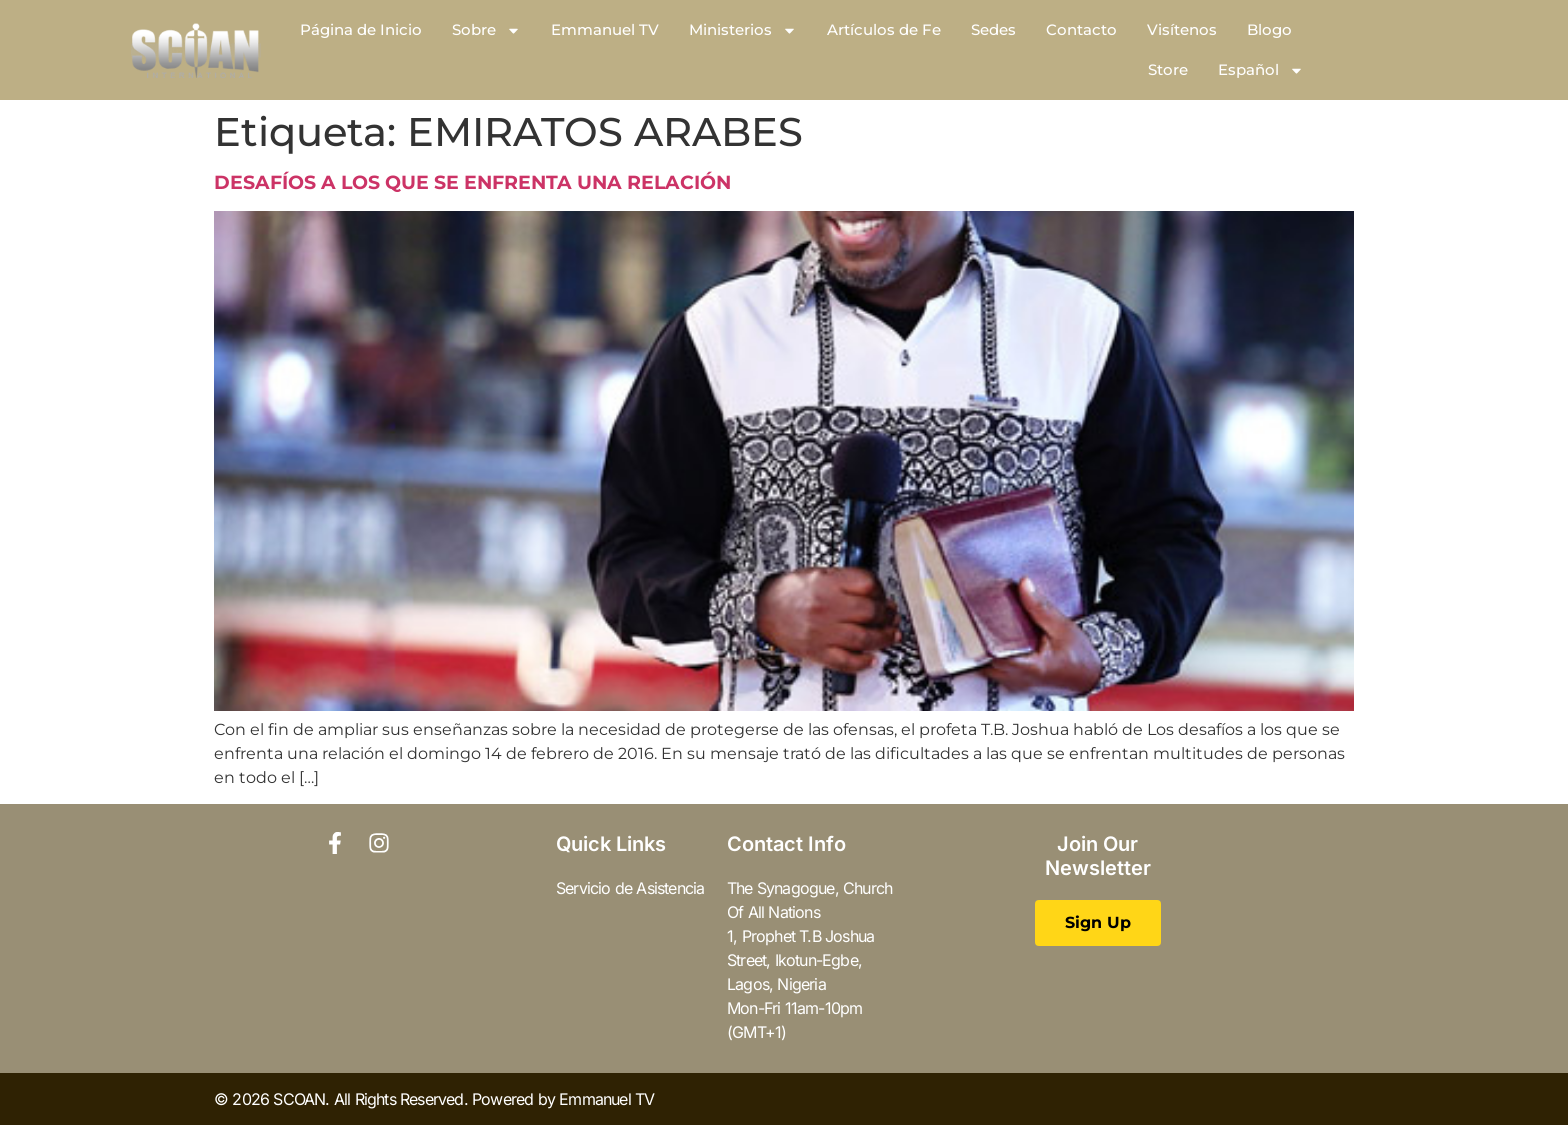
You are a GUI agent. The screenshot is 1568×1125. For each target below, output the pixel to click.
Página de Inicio (361, 29)
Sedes (993, 29)
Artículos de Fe (884, 29)
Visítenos (1182, 29)
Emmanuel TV (605, 29)
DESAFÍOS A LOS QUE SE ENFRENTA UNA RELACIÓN (472, 182)
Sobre (486, 30)
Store (1168, 69)
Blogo (1269, 29)
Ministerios (743, 30)
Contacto (1081, 29)
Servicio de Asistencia (630, 888)
